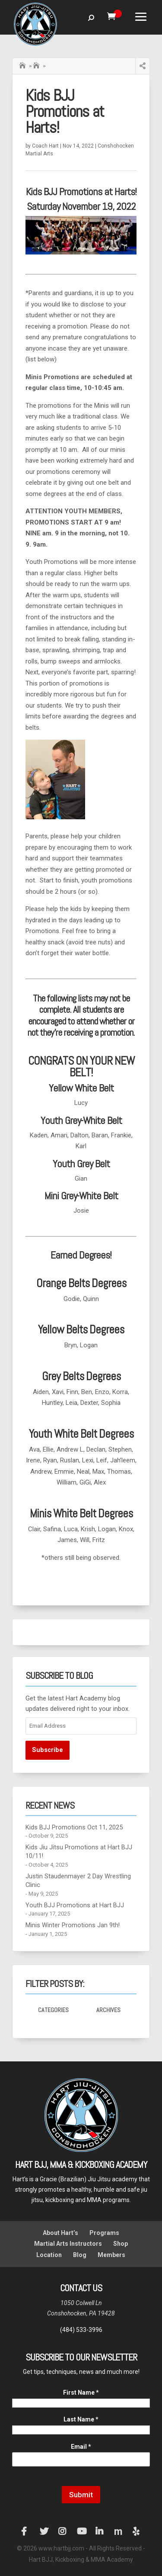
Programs (104, 2232)
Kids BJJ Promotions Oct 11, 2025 (74, 1827)
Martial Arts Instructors (68, 2243)
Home (23, 64)
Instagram (62, 2531)
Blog (79, 2254)
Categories (53, 2010)
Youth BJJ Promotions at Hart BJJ (74, 1905)
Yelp (137, 2531)
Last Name (81, 2419)
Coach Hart (45, 146)
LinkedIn (99, 2531)
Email (81, 2446)
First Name (81, 2392)
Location (49, 2254)
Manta (118, 2531)
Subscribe (47, 1750)
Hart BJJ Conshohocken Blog (37, 66)
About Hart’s (60, 2232)
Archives (108, 2010)
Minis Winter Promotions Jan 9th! (72, 1925)
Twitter (44, 2531)
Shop (120, 2243)
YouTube (81, 2531)
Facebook (25, 2531)
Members (111, 2254)
